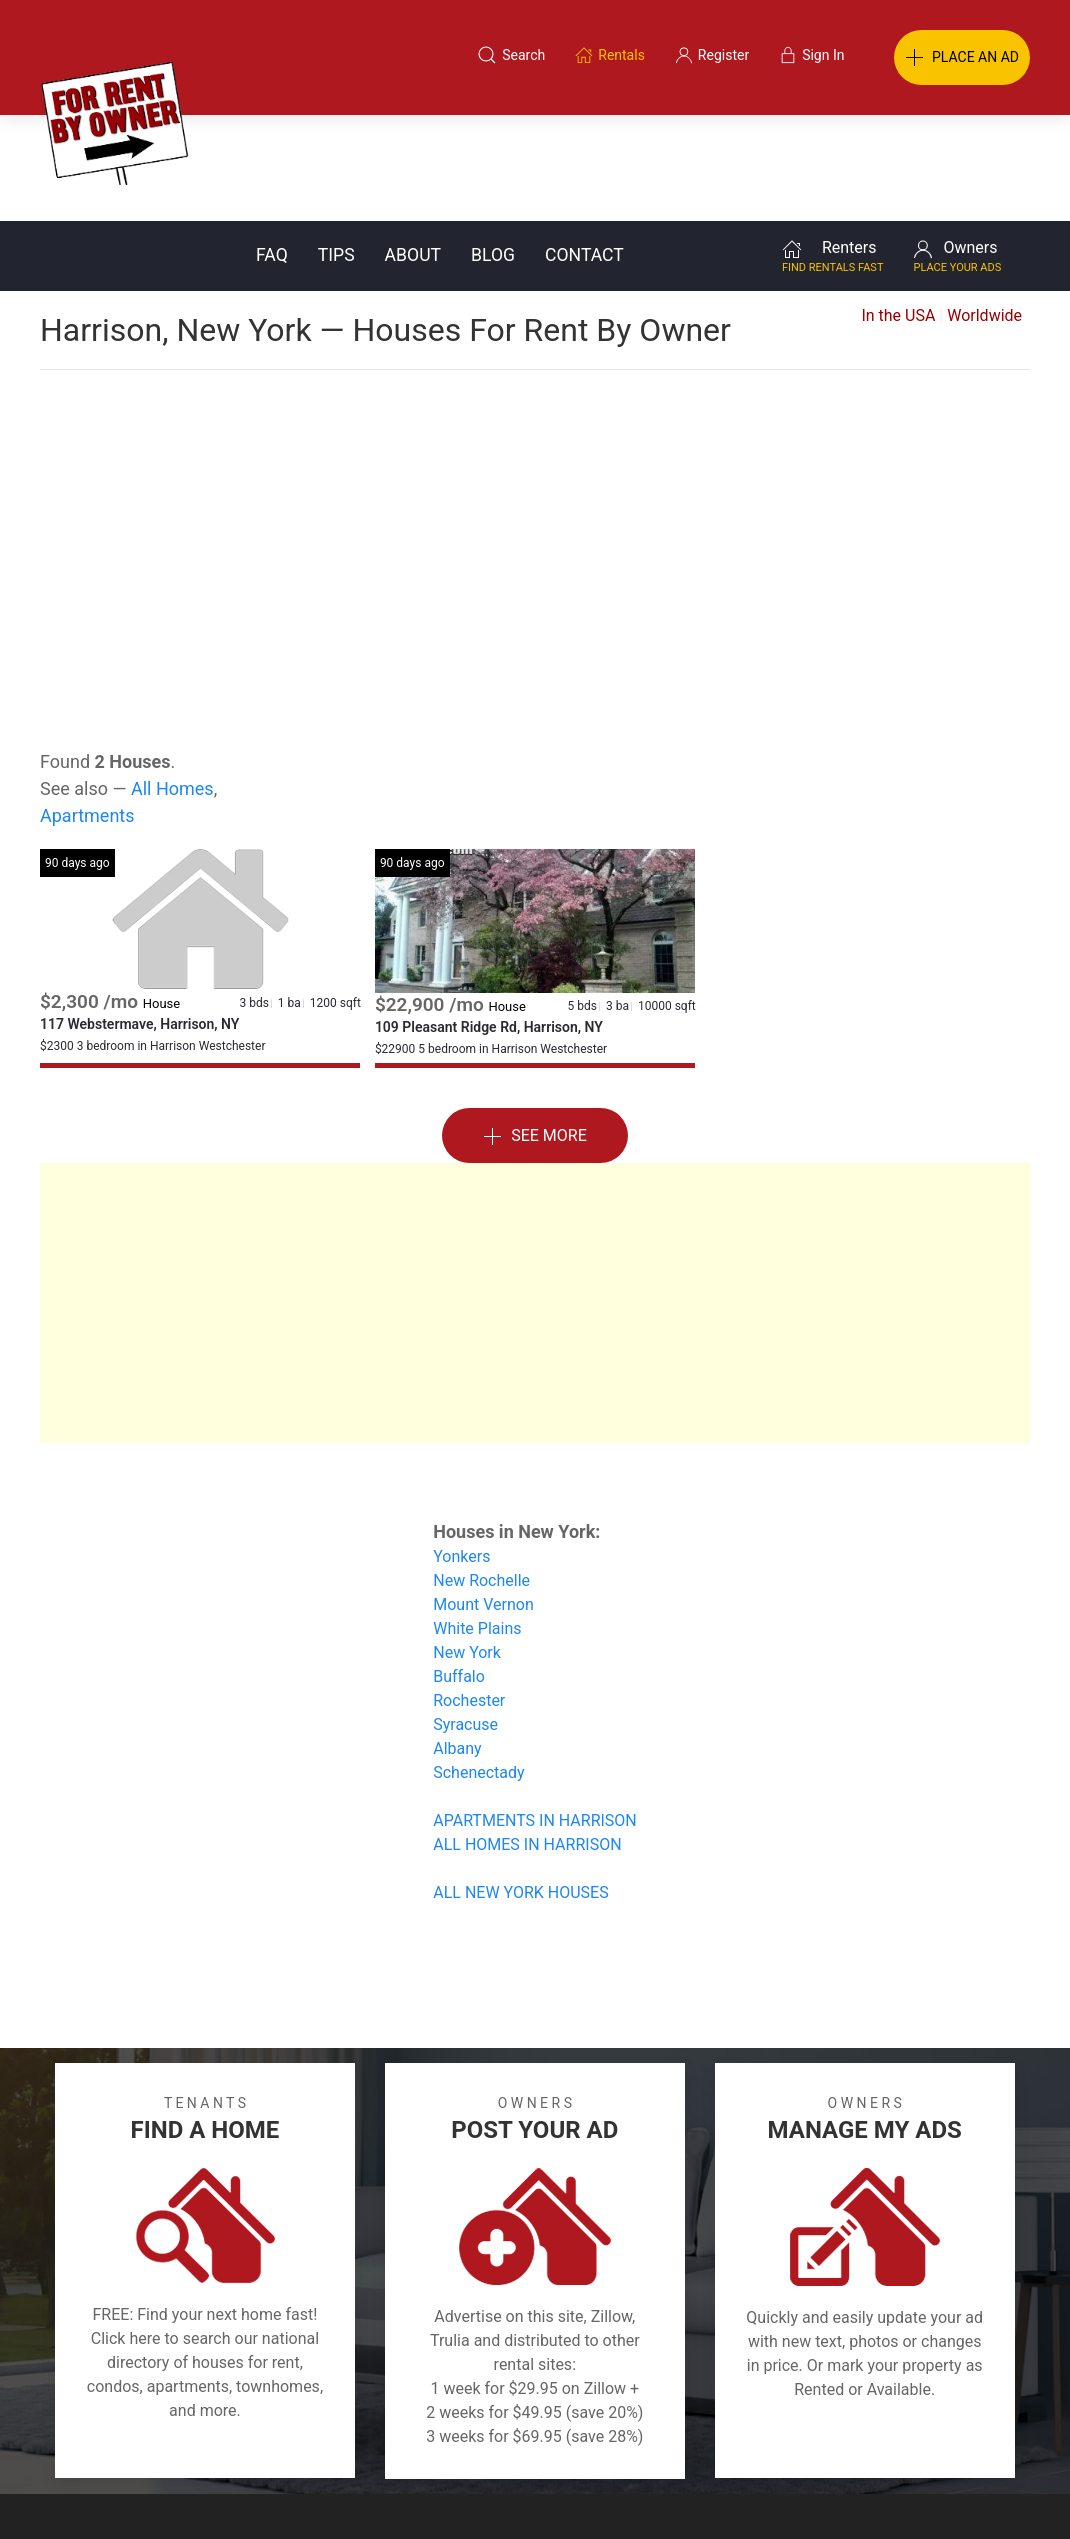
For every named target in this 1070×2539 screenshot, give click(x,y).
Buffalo (459, 1570)
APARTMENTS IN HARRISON (535, 1714)
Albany (457, 1642)
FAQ (272, 149)
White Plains (477, 1522)
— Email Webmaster (993, 2493)
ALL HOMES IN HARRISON (527, 1738)
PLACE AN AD (962, 58)
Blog (493, 149)
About (413, 149)
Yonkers (461, 1450)
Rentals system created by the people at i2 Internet (770, 2493)
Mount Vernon (483, 1498)
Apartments (87, 709)
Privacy (549, 2442)
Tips (336, 149)
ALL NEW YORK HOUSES (520, 1786)
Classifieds (208, 2442)
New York (467, 1546)
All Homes (172, 682)
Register (870, 2442)
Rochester (469, 1594)
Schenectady (478, 1666)
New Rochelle (481, 1474)
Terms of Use (328, 2442)
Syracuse (465, 1618)
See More (535, 1030)
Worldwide (984, 209)
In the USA (898, 209)
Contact (584, 149)
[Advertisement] (535, 414)
